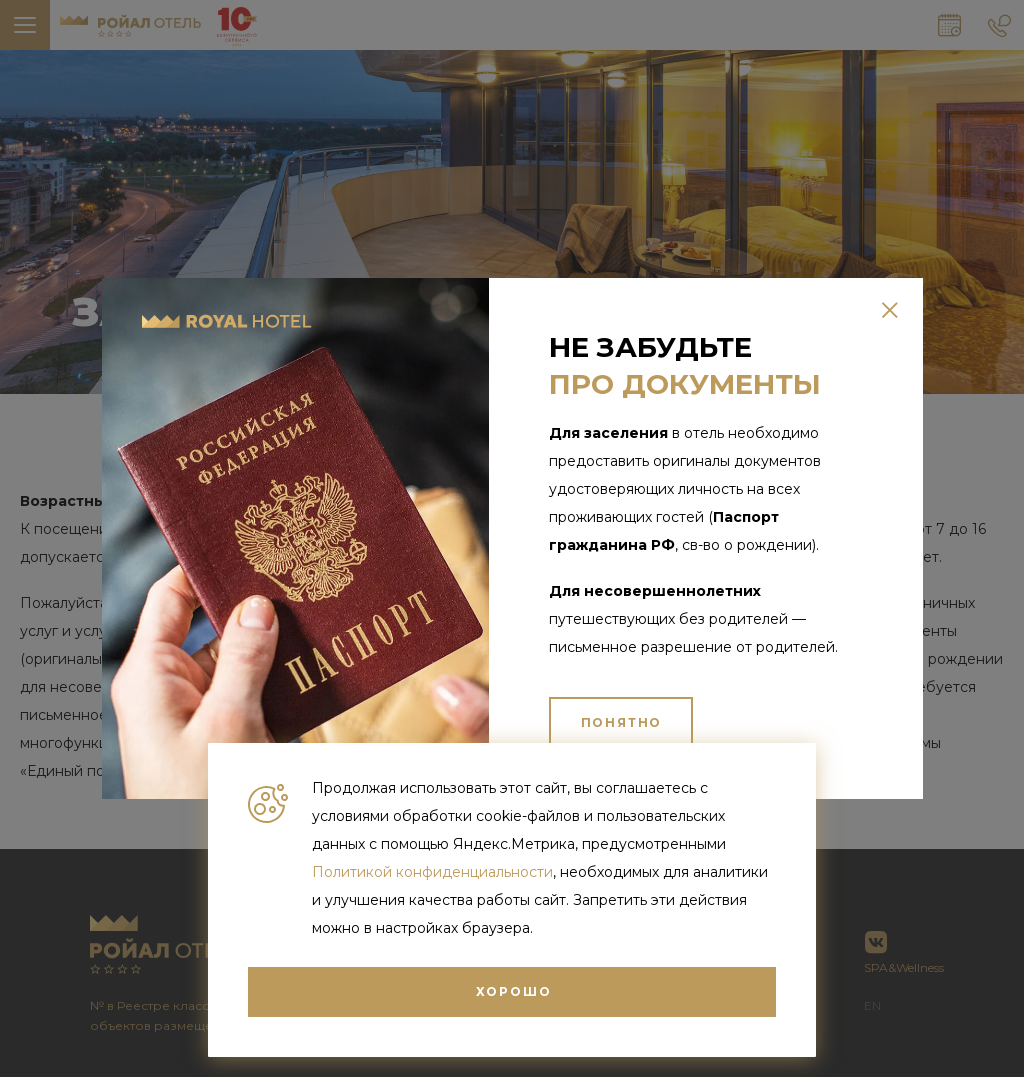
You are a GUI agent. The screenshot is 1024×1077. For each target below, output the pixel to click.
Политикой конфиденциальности (432, 872)
